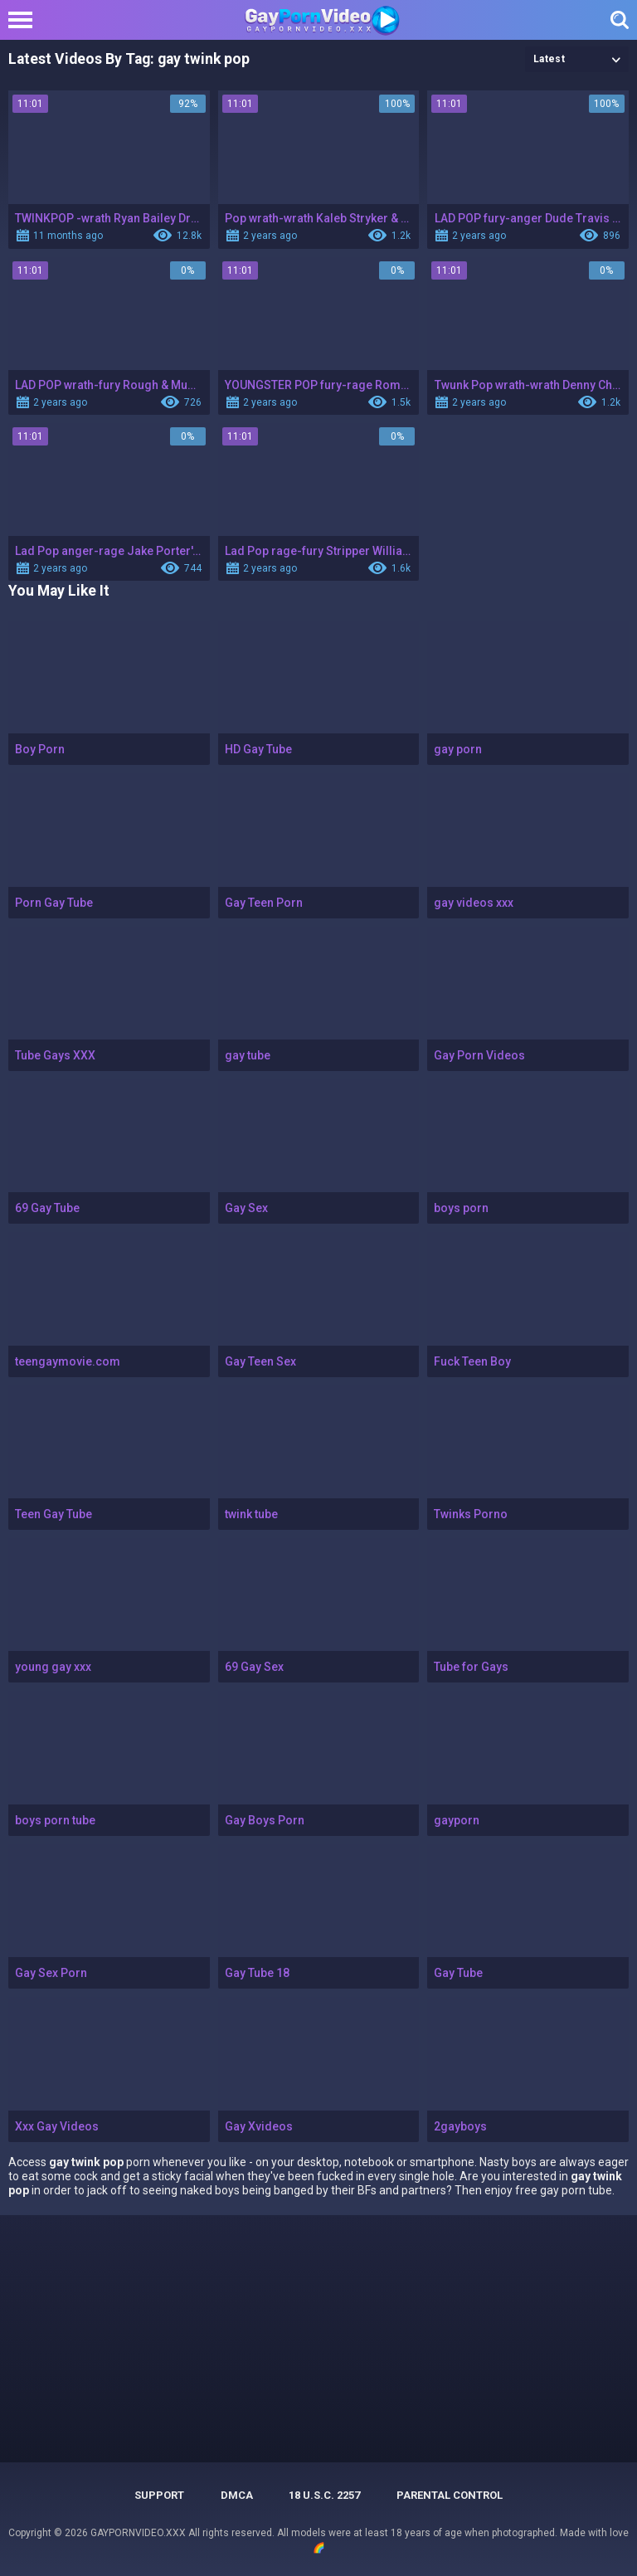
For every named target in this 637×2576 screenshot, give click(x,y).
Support (159, 2495)
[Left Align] (24, 20)
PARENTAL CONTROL (449, 2495)
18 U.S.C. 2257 (324, 2495)
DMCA (237, 2495)
